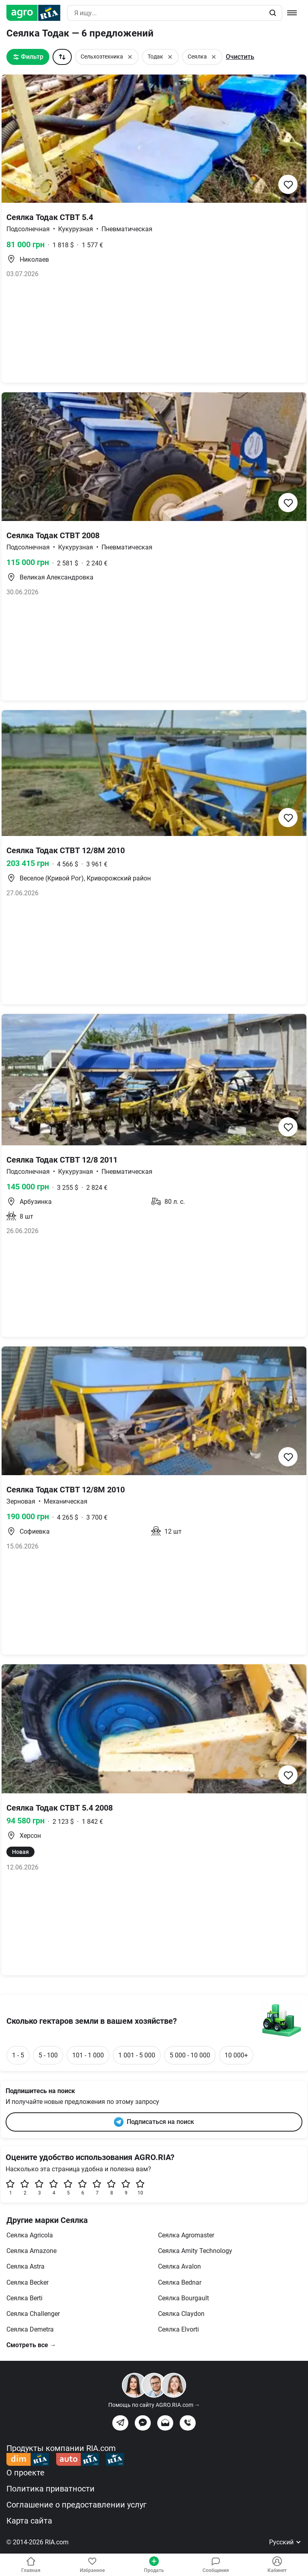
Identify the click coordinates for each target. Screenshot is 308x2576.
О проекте (25, 2472)
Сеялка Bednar (179, 2282)
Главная (31, 2564)
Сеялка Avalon (179, 2266)
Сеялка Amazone (31, 2251)
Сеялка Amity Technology (195, 2251)
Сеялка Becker (27, 2282)
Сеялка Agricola (29, 2235)
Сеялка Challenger (33, 2314)
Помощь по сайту (154, 2405)
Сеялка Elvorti (178, 2329)
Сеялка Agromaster (186, 2235)
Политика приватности (50, 2488)
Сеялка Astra (25, 2266)
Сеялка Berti (24, 2298)
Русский (285, 2542)
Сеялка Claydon (181, 2314)
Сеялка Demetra (30, 2329)
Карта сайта (29, 2521)
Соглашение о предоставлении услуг (76, 2504)
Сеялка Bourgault (183, 2298)
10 (140, 2187)
